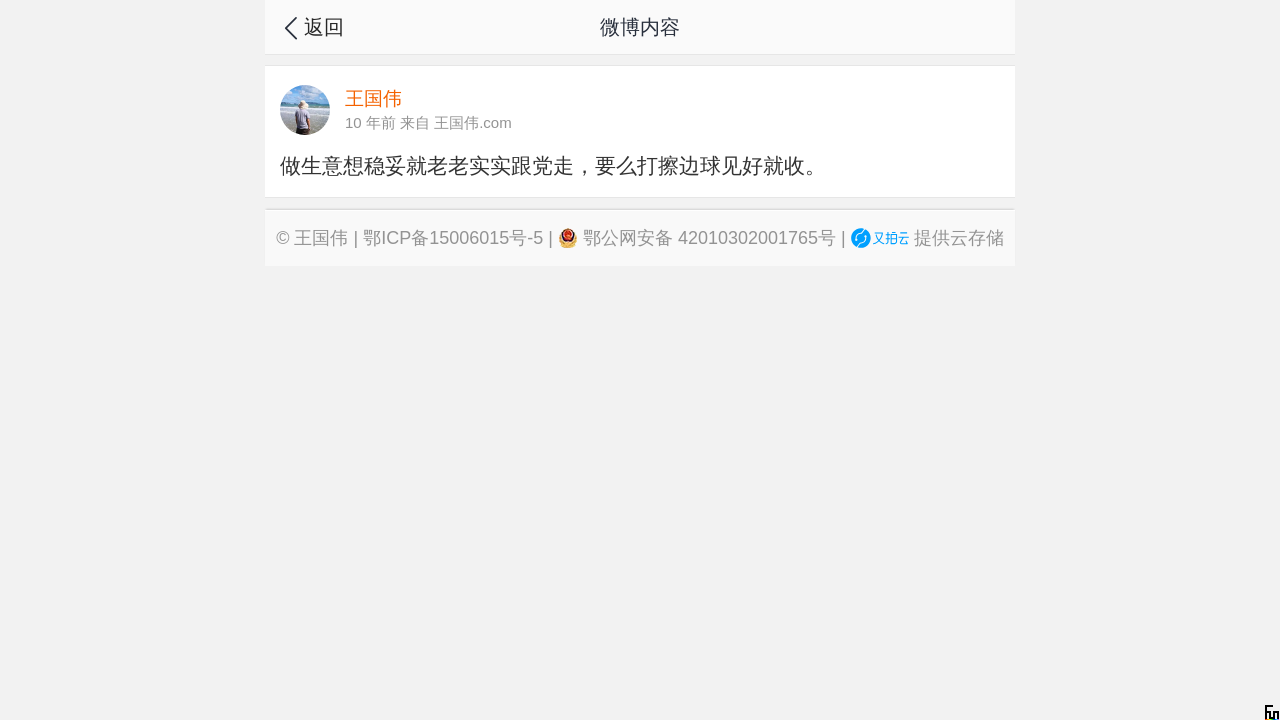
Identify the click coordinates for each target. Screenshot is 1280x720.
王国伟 (321, 238)
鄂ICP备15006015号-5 (453, 238)
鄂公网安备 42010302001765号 (697, 238)
